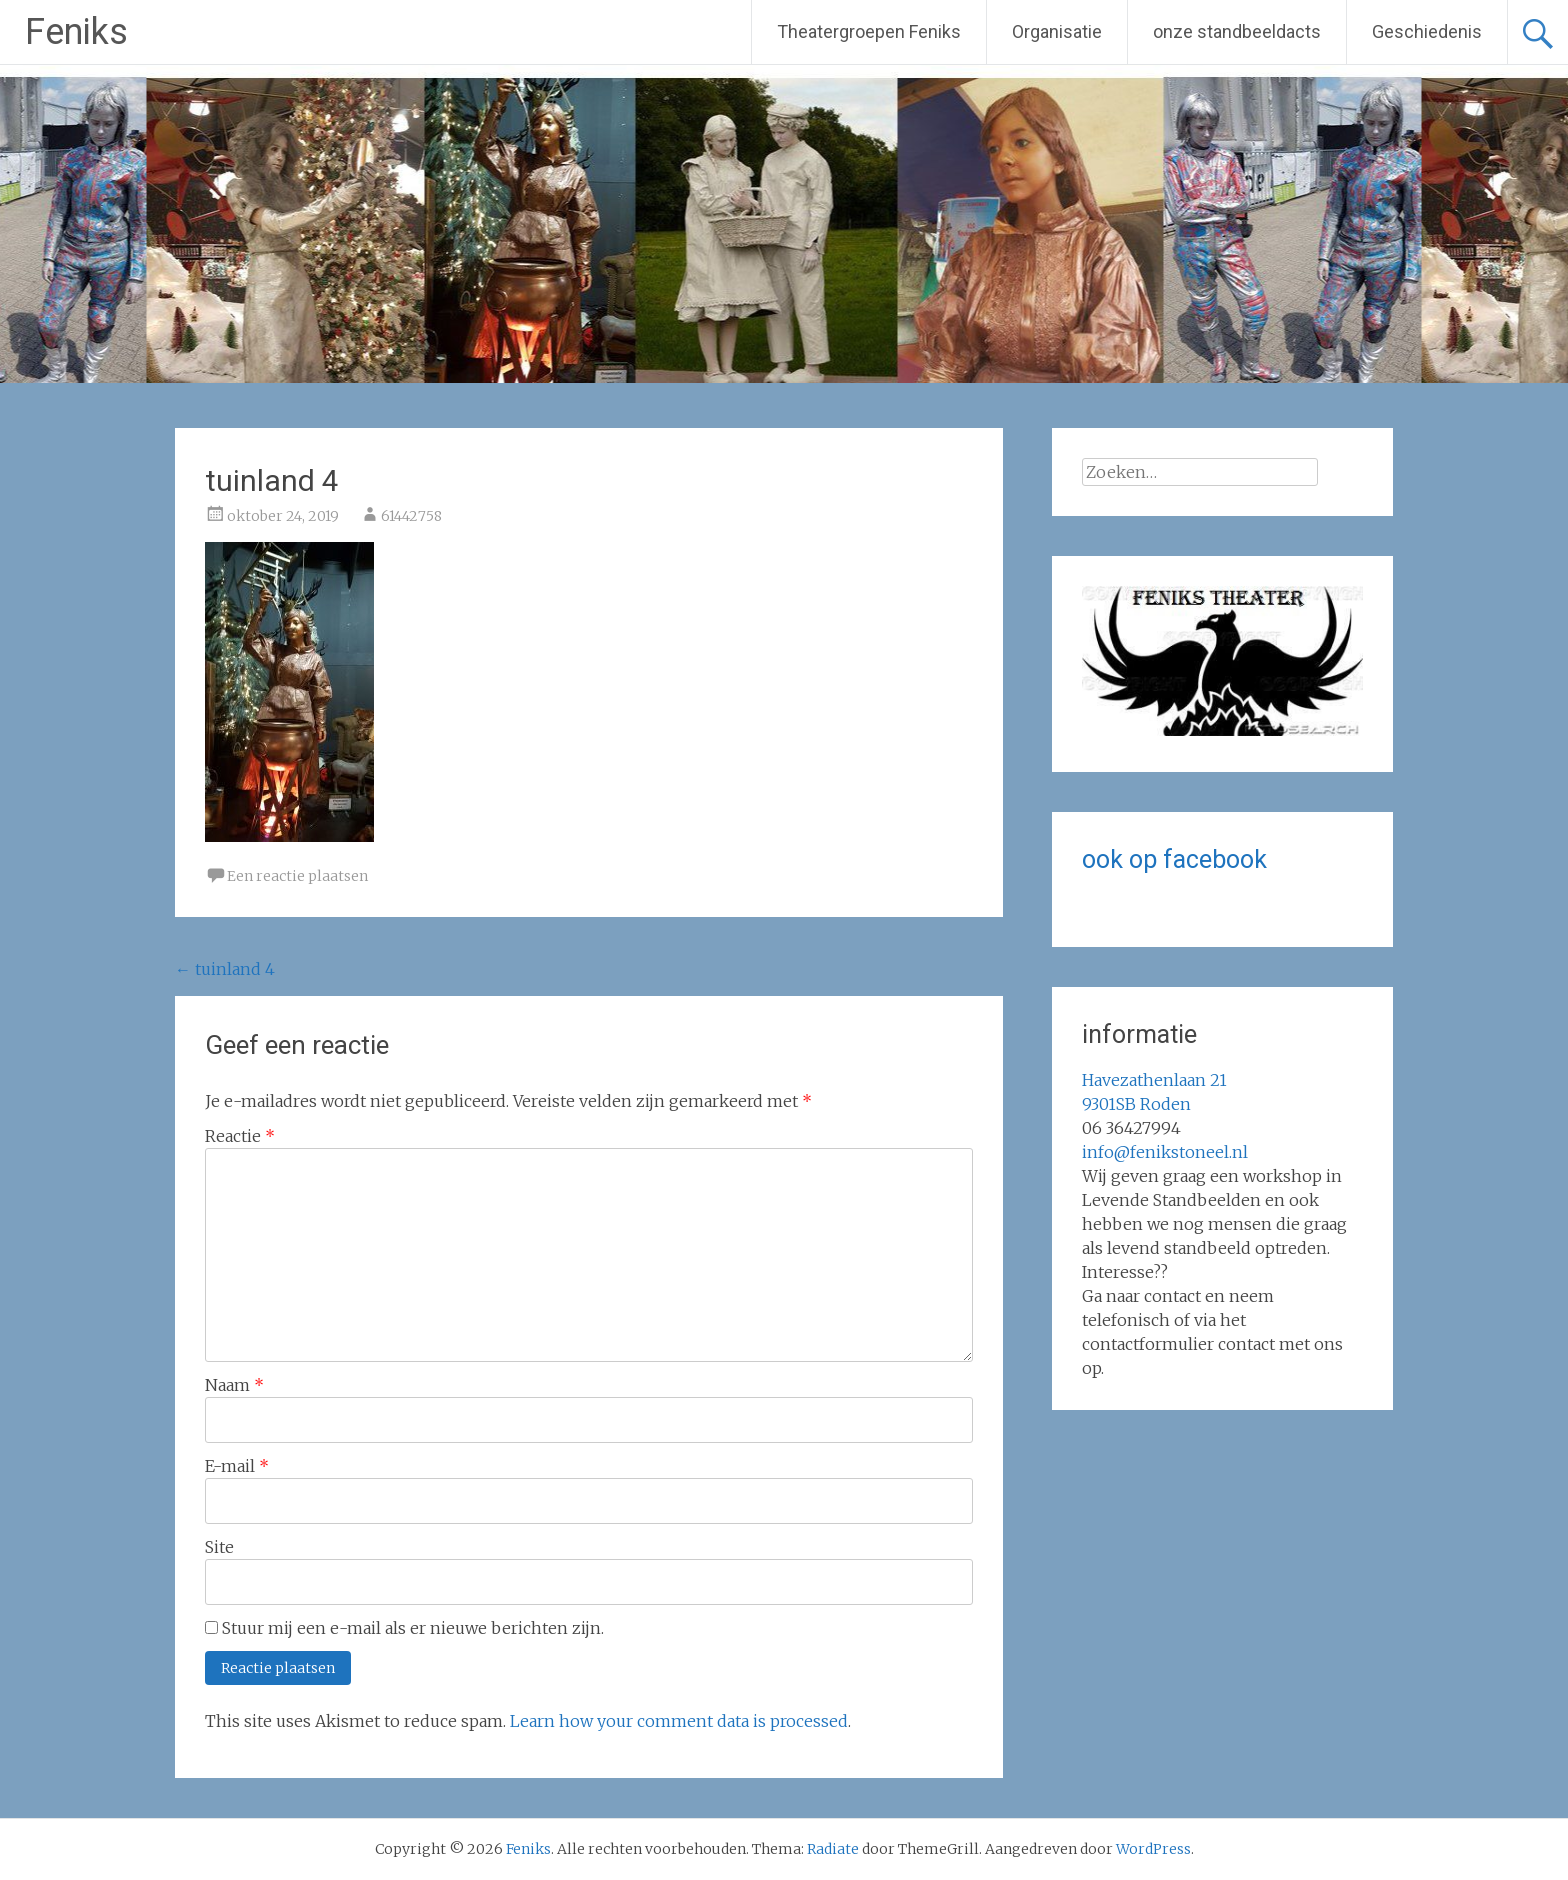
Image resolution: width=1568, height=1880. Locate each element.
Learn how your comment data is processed (679, 1721)
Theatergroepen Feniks (869, 31)
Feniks (76, 32)
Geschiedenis (1427, 31)
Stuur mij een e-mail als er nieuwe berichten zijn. (413, 1628)
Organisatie (1057, 31)
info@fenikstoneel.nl (1165, 1152)
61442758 (411, 516)
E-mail (237, 1466)
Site (219, 1547)
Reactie (240, 1136)
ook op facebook (1174, 859)
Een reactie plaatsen (297, 876)
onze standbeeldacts (1237, 31)
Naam (234, 1385)
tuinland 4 (225, 969)
